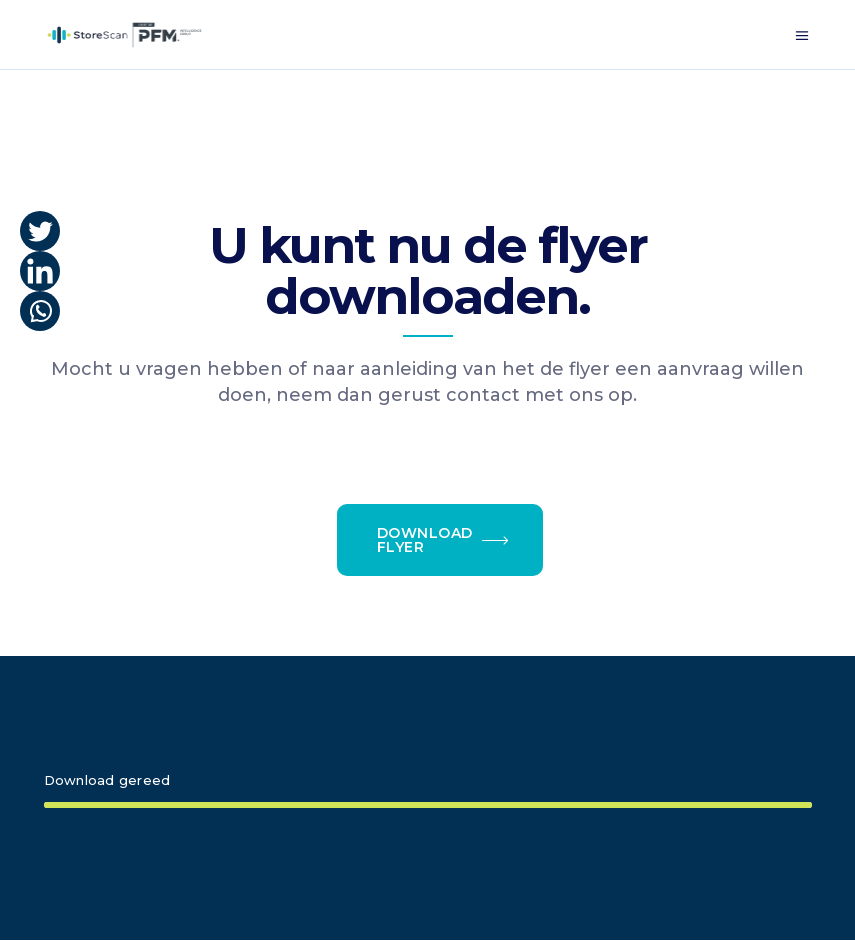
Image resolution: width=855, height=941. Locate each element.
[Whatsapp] (40, 311)
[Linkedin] (40, 271)
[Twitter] (40, 231)
